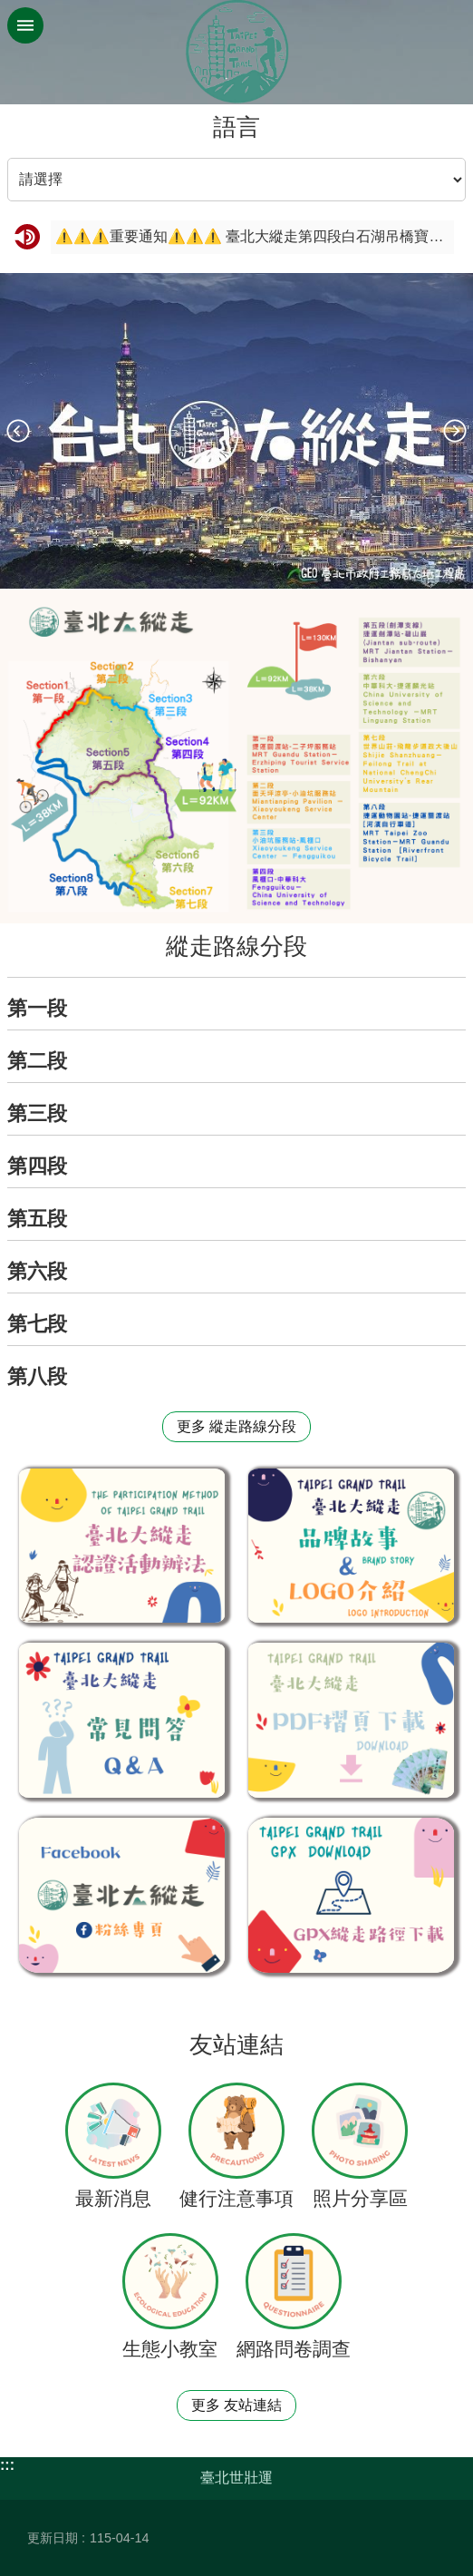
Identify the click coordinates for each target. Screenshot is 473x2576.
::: (7, 2465)
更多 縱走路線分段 (236, 1426)
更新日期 (52, 2538)
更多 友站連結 (236, 2405)
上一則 (18, 431)
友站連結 (236, 2044)
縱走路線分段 (236, 946)
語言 (236, 127)
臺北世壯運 (236, 2477)
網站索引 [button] (25, 25)
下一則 (455, 431)
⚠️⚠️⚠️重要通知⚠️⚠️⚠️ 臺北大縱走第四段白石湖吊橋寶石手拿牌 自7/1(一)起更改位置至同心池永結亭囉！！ (252, 236)
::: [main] (12, 116)
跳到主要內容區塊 (9, 9)
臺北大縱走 (236, 52)
